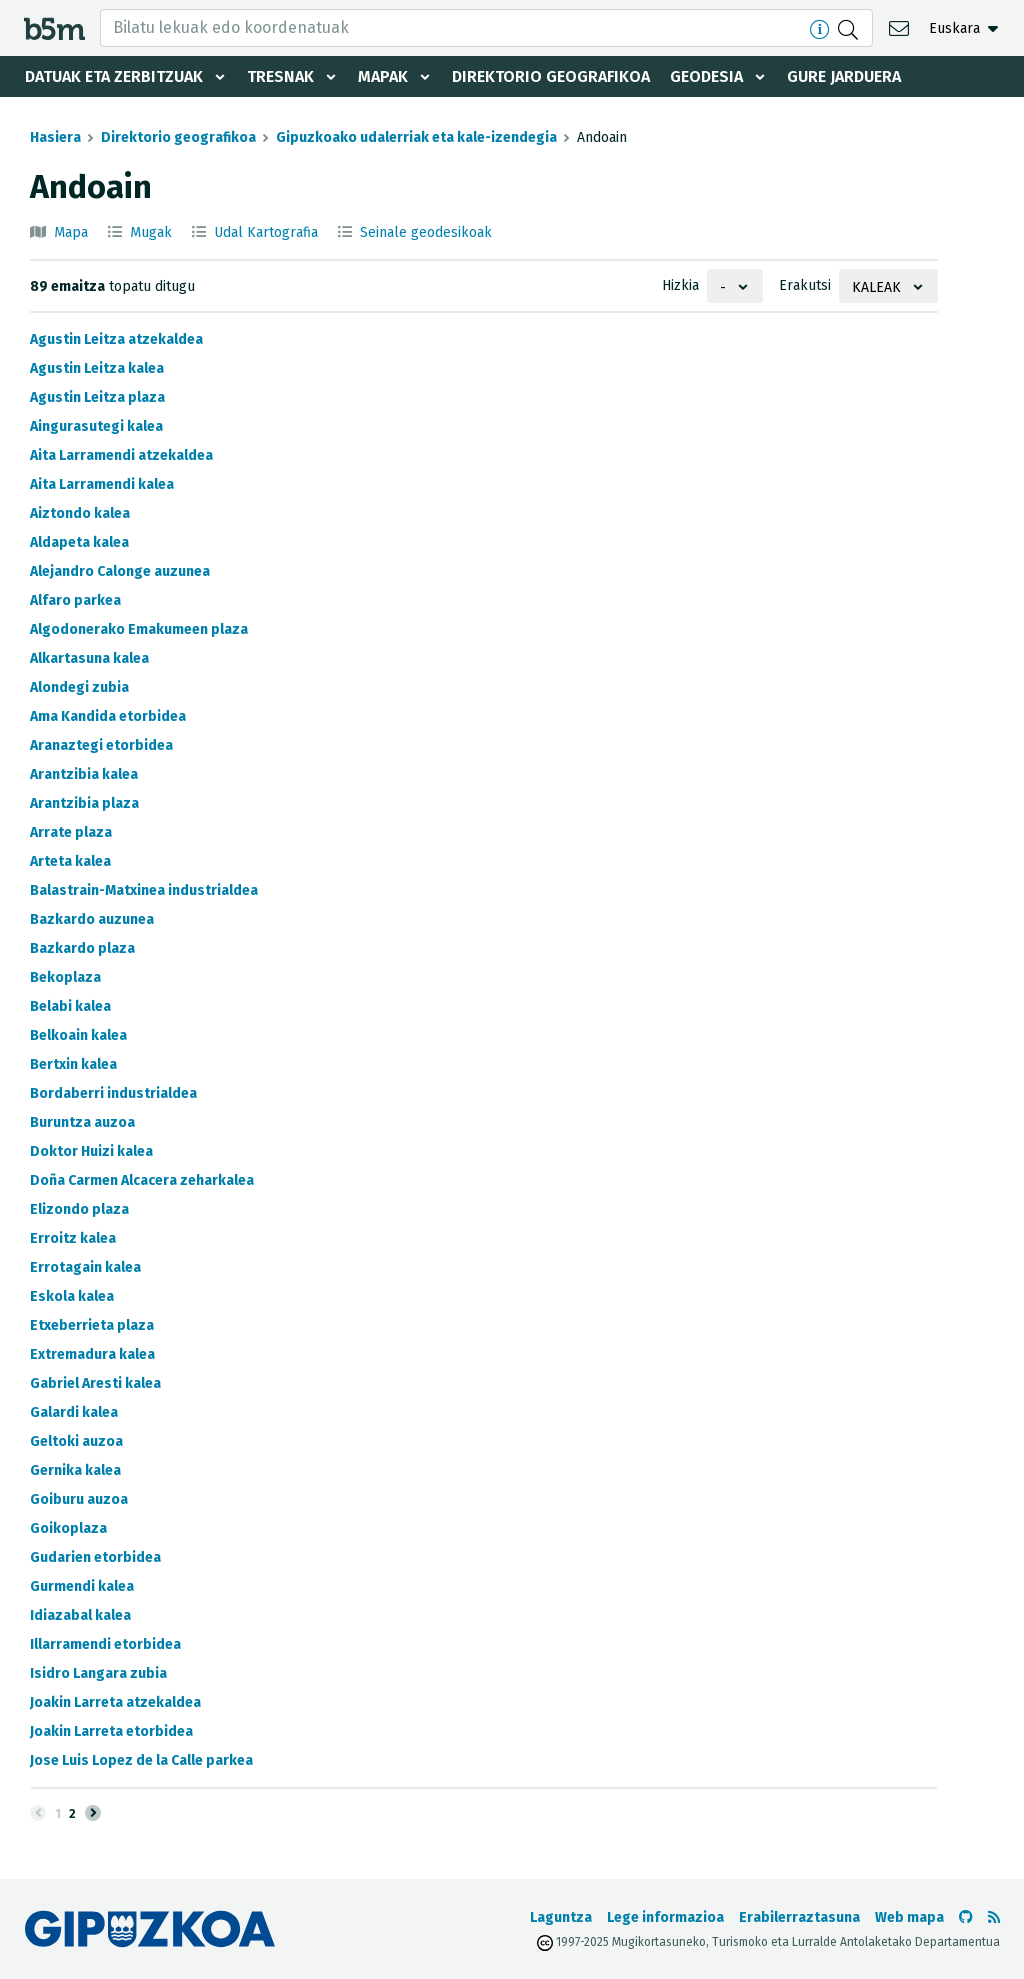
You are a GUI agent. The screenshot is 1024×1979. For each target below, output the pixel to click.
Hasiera (55, 137)
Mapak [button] (383, 76)
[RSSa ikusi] (994, 1917)
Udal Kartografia (266, 232)
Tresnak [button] (280, 76)
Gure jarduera (844, 76)
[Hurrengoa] (93, 1813)
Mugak (151, 232)
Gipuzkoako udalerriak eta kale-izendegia (416, 137)
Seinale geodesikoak (426, 232)
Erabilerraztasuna (799, 1917)
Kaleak (876, 287)
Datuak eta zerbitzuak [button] (114, 76)
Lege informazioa (665, 1917)
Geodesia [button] (706, 76)
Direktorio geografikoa (551, 76)
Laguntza (561, 1917)
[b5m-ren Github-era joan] (966, 1917)
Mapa (71, 232)
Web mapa (909, 1917)
